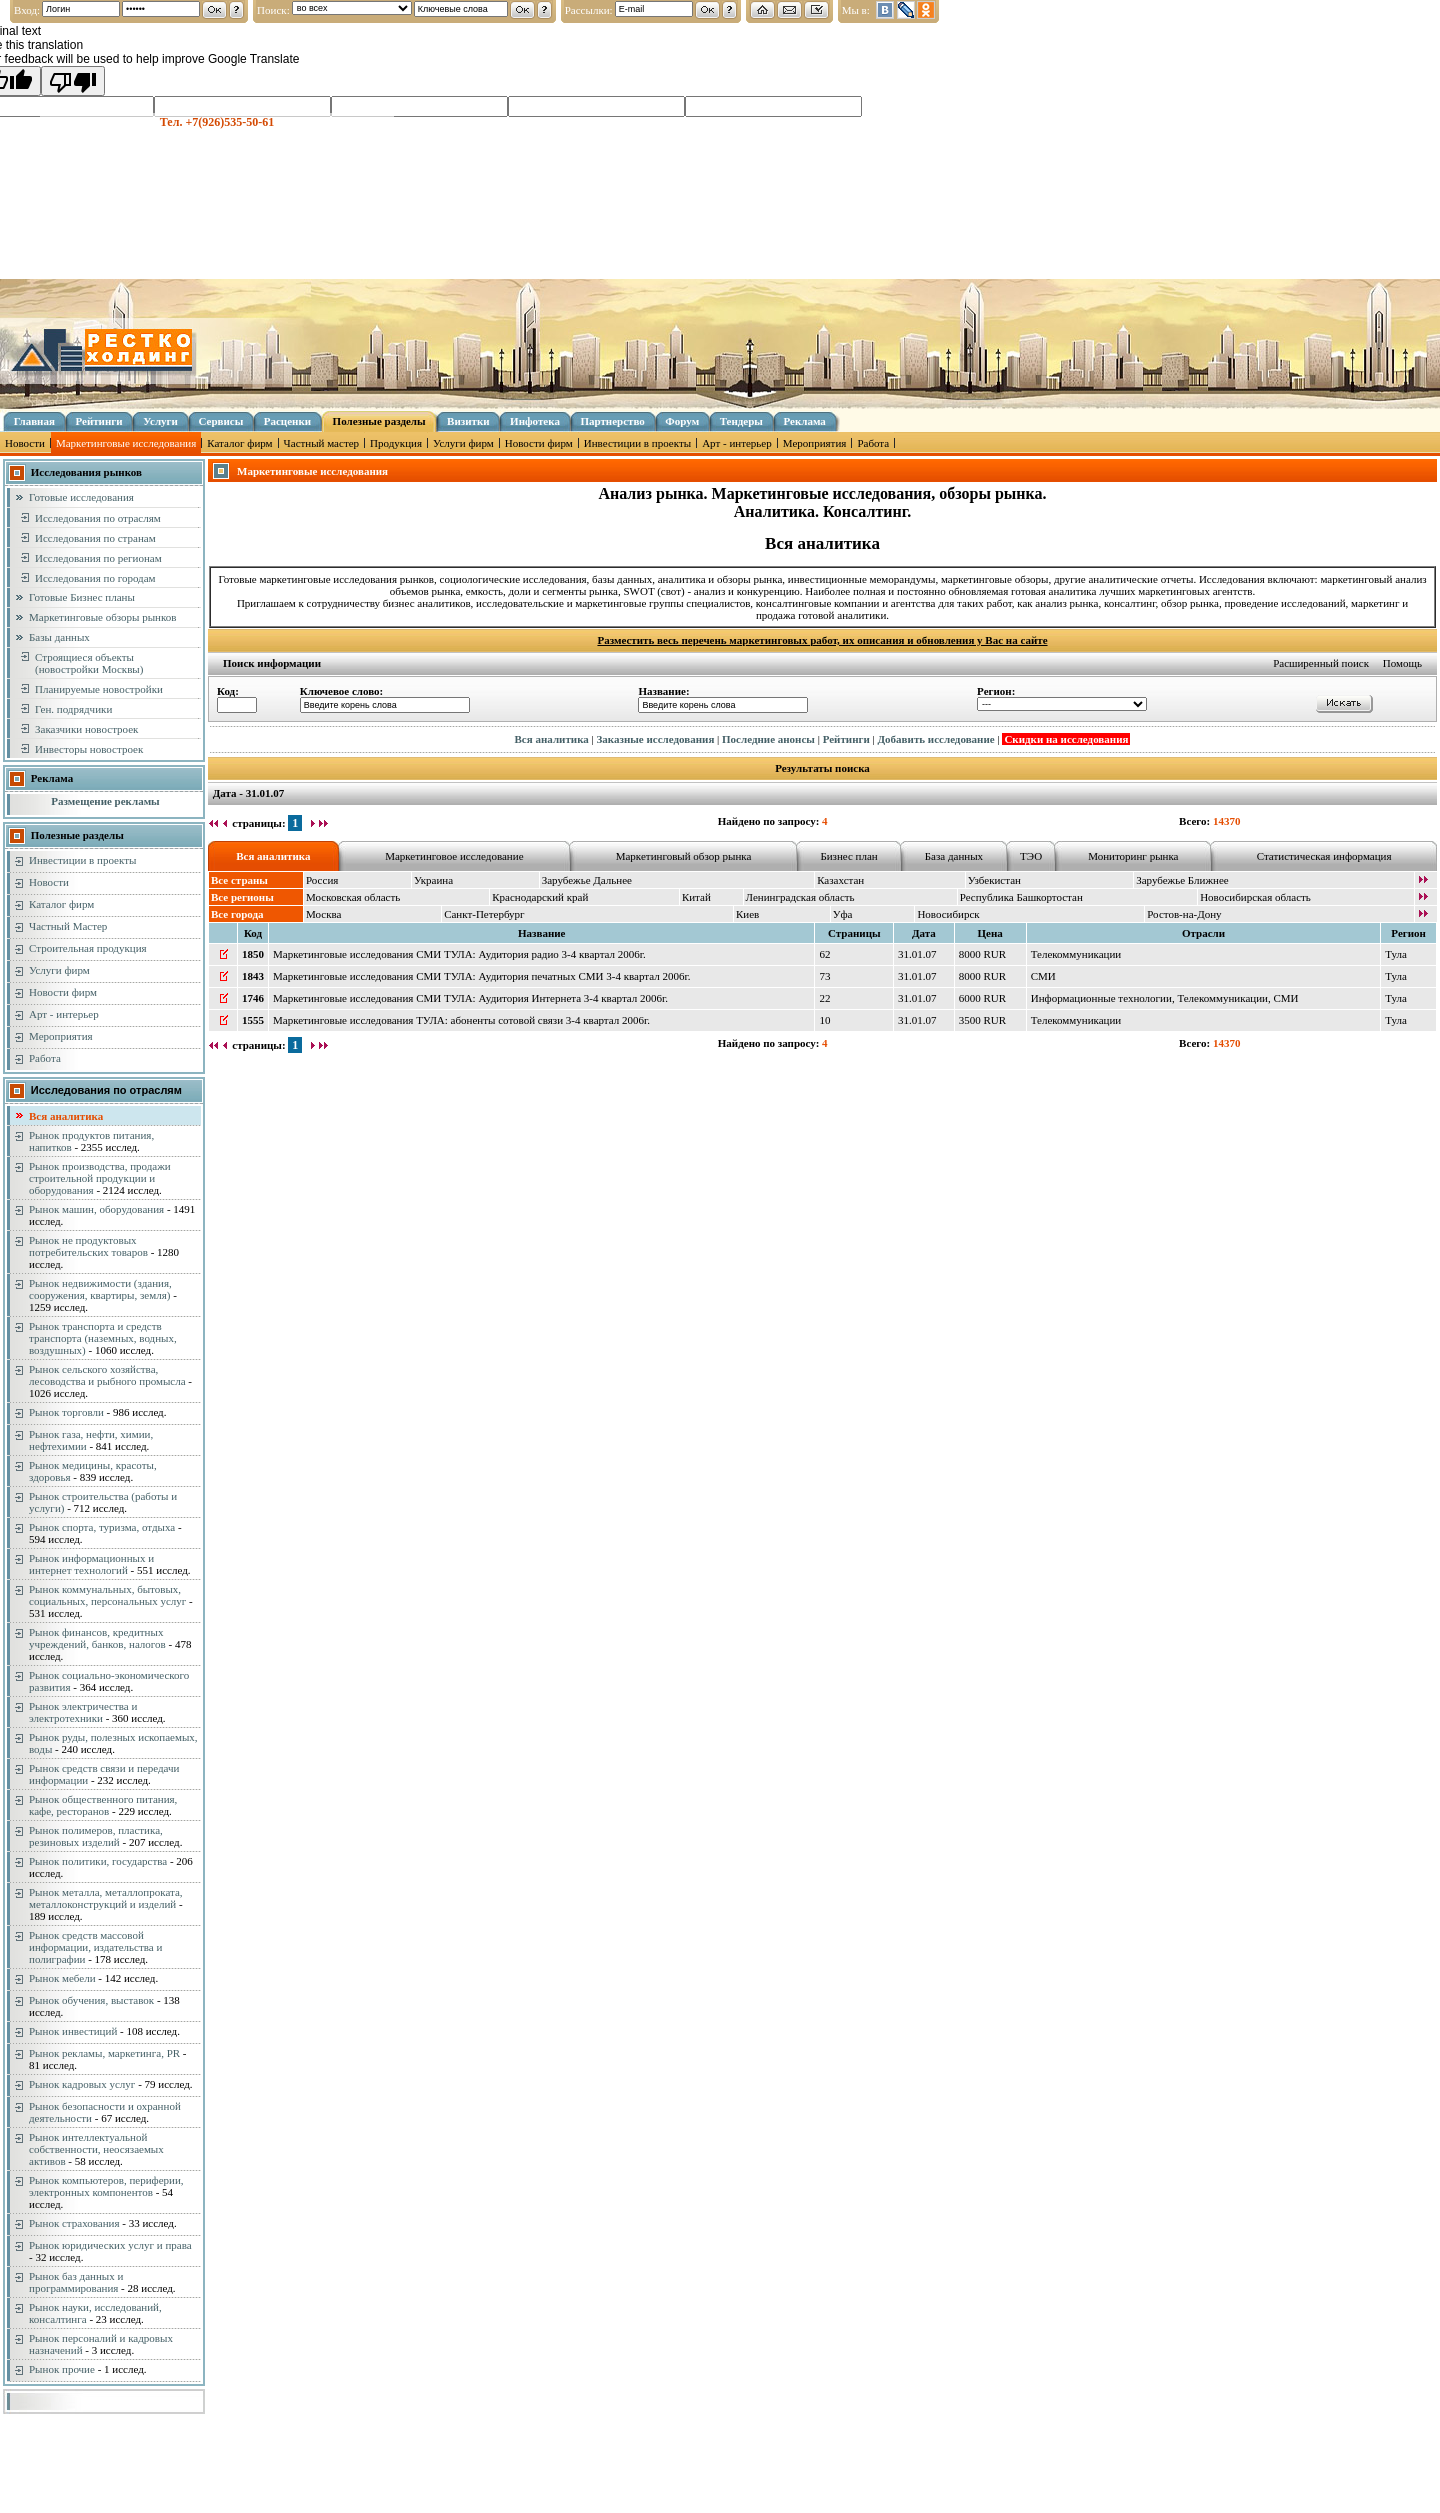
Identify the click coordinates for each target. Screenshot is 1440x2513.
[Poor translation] (73, 81)
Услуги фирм (463, 443)
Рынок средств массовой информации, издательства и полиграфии (95, 1947)
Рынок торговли (66, 1412)
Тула (1396, 954)
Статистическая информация (1324, 856)
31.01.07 (917, 954)
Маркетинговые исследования (126, 443)
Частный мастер (321, 443)
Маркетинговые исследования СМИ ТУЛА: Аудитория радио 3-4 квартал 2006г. (459, 954)
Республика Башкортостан (1021, 897)
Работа (873, 443)
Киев (747, 914)
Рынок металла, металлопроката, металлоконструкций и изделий (106, 1898)
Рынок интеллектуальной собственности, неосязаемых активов (96, 2149)
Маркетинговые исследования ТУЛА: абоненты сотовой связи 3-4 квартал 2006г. (461, 1020)
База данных (954, 856)
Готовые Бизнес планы (82, 597)
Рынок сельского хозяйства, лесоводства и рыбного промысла (107, 1375)
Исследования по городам (95, 578)
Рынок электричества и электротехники (83, 1712)
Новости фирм (539, 443)
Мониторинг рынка (1133, 856)
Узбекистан (994, 880)
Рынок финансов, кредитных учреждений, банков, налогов (97, 1638)
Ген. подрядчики (73, 709)
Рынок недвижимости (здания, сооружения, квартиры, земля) (100, 1289)
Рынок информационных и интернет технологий (91, 1564)
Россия (322, 880)
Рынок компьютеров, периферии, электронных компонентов (106, 2186)
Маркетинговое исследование (454, 856)
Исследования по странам (95, 538)
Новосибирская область (1255, 897)
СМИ (1043, 976)
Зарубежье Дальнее (587, 880)
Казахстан (840, 880)
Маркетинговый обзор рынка (684, 856)
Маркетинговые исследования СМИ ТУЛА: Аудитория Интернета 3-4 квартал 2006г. (470, 998)
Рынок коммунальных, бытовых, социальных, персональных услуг (107, 1595)
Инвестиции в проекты (637, 443)
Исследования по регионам (98, 558)
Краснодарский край (540, 897)
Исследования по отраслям (98, 518)
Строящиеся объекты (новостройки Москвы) (89, 663)
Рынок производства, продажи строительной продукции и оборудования (100, 1178)
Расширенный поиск (1321, 663)
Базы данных (59, 637)
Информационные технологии (1101, 998)
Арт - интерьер (737, 443)
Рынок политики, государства (98, 1861)
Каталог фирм (239, 443)
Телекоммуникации (1076, 954)
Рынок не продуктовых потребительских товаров (88, 1246)
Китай (696, 897)
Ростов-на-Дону (1184, 914)
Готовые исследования (81, 497)
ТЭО (1031, 856)
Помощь (1402, 663)
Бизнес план (848, 856)
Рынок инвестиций (73, 2031)
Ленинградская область (800, 897)
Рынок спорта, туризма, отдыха (102, 1527)
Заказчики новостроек (86, 729)
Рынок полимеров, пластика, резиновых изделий (96, 1836)
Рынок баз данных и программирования (76, 2282)
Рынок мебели (62, 1978)
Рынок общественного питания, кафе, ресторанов (103, 1805)
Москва (323, 914)
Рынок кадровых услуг (82, 2084)
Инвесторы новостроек (89, 749)
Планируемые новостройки (99, 689)
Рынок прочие (62, 2369)
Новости (25, 443)
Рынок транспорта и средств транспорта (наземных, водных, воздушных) (103, 1338)
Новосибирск (948, 914)
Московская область (353, 897)
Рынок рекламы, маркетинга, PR (104, 2053)
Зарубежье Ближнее (1182, 880)
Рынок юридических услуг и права (110, 2245)
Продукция (396, 443)
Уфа (843, 914)
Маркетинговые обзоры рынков (102, 617)
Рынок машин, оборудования (96, 1209)
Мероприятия (815, 443)
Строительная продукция (88, 948)
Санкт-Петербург (484, 914)
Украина (433, 880)
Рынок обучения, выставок (91, 2000)
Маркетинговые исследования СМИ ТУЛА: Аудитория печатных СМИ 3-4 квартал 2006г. (481, 976)
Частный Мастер (68, 926)
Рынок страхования (74, 2223)
